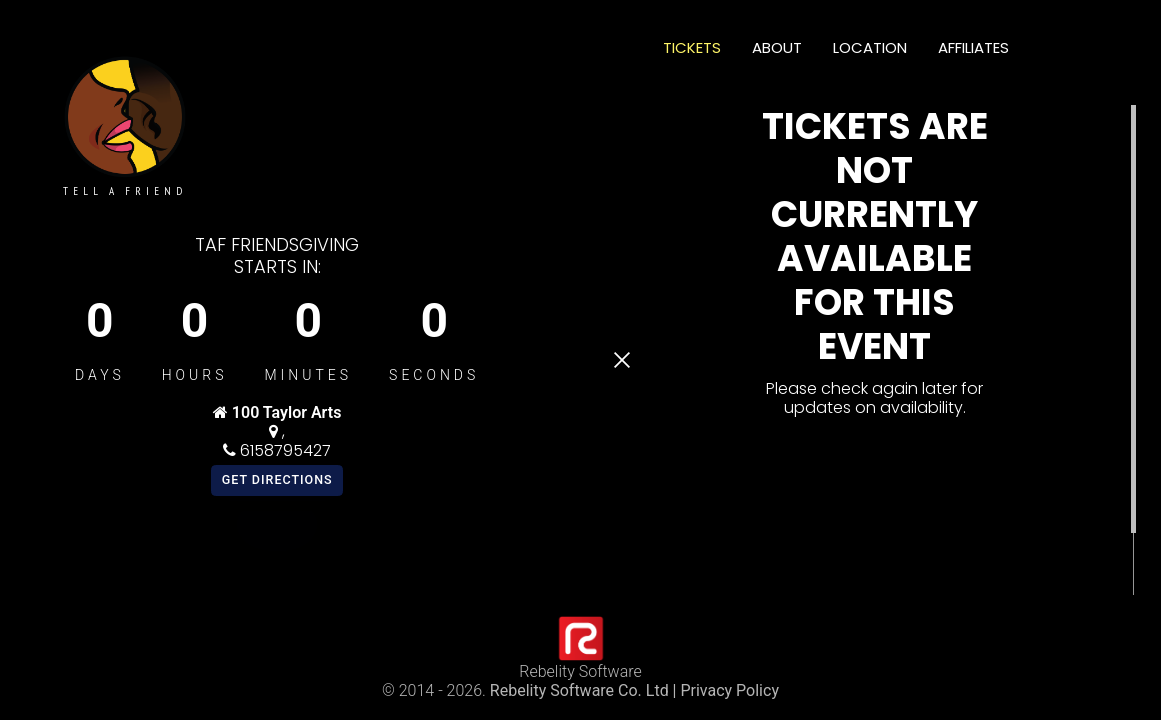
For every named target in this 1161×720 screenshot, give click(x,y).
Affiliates (973, 47)
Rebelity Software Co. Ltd (579, 690)
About (777, 47)
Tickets (692, 47)
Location (870, 47)
